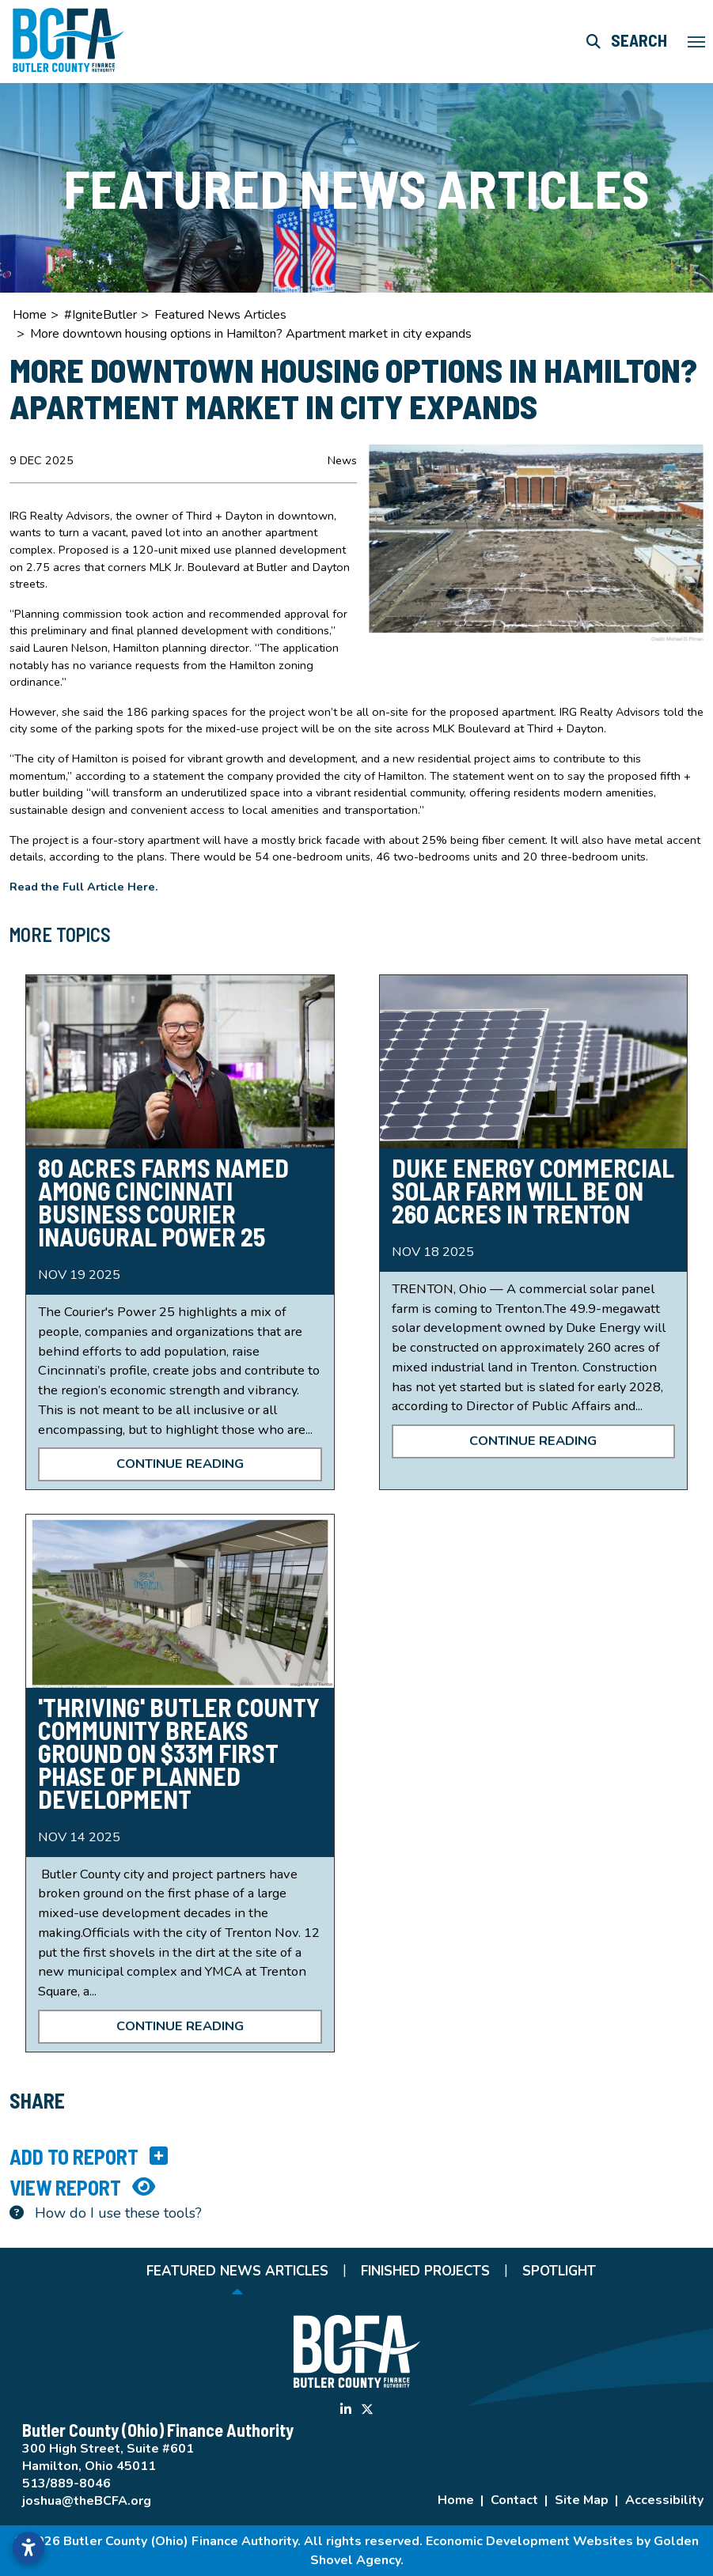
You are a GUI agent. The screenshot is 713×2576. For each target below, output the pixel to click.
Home (456, 2500)
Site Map (582, 2500)
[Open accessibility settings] (28, 2547)
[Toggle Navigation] (696, 42)
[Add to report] (356, 2156)
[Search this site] (626, 41)
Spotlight (559, 2271)
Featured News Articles (237, 2271)
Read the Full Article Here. (85, 887)
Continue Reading (180, 1463)
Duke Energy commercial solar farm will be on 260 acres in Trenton (533, 1190)
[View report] (356, 2187)
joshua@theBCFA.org (86, 2501)
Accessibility (664, 2500)
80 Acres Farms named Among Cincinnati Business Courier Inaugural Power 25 (163, 1201)
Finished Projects (425, 2271)
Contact (514, 2500)
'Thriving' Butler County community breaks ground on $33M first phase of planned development (179, 1753)
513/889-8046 (66, 2483)
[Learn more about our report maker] (356, 2213)
